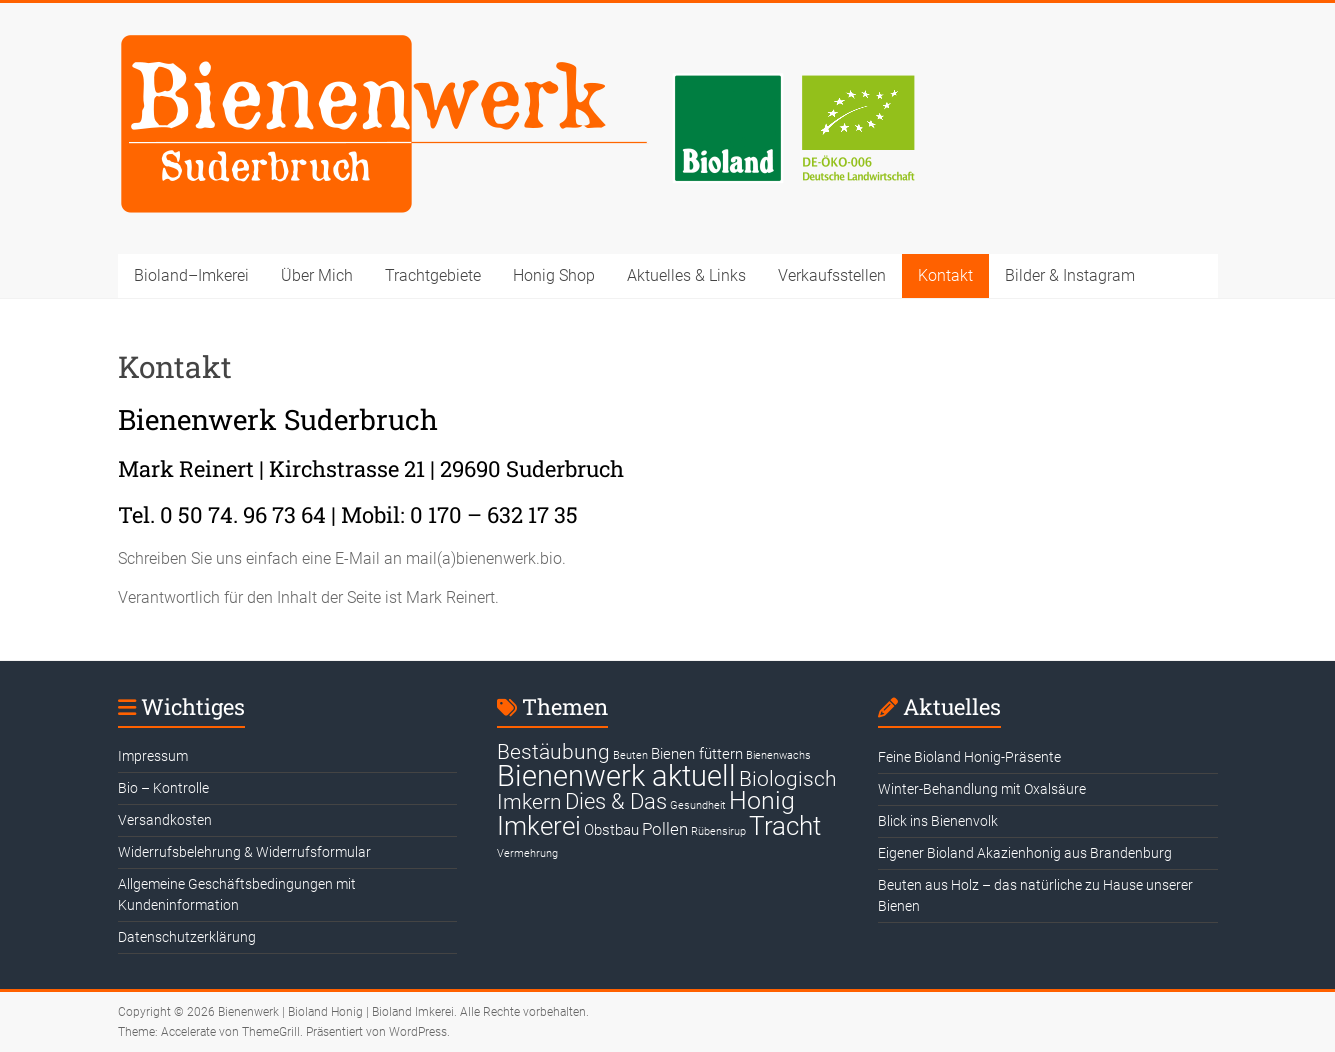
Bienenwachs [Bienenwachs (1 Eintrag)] (778, 755)
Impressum (153, 756)
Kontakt (945, 275)
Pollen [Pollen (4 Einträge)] (665, 829)
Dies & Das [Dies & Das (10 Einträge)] (616, 801)
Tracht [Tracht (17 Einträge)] (785, 826)
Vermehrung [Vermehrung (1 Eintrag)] (527, 853)
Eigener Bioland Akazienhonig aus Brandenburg (1025, 853)
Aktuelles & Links (686, 275)
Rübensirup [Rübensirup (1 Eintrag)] (718, 831)
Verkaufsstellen (832, 275)
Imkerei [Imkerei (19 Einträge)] (539, 826)
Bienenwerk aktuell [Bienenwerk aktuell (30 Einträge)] (616, 776)
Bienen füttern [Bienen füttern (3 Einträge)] (697, 754)
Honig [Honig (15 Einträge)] (762, 800)
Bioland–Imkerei (191, 275)
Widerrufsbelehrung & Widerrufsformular (244, 852)
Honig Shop (554, 275)
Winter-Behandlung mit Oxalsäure (982, 789)
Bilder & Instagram (1070, 275)
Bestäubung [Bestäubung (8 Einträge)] (553, 752)
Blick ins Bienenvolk (938, 821)
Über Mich (317, 275)
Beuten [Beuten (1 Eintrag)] (630, 755)
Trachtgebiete (433, 275)
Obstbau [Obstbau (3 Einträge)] (611, 830)
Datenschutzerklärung (187, 937)
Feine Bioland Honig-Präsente (969, 757)
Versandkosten (165, 820)
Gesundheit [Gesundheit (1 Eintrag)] (698, 805)
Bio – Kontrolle (163, 788)
